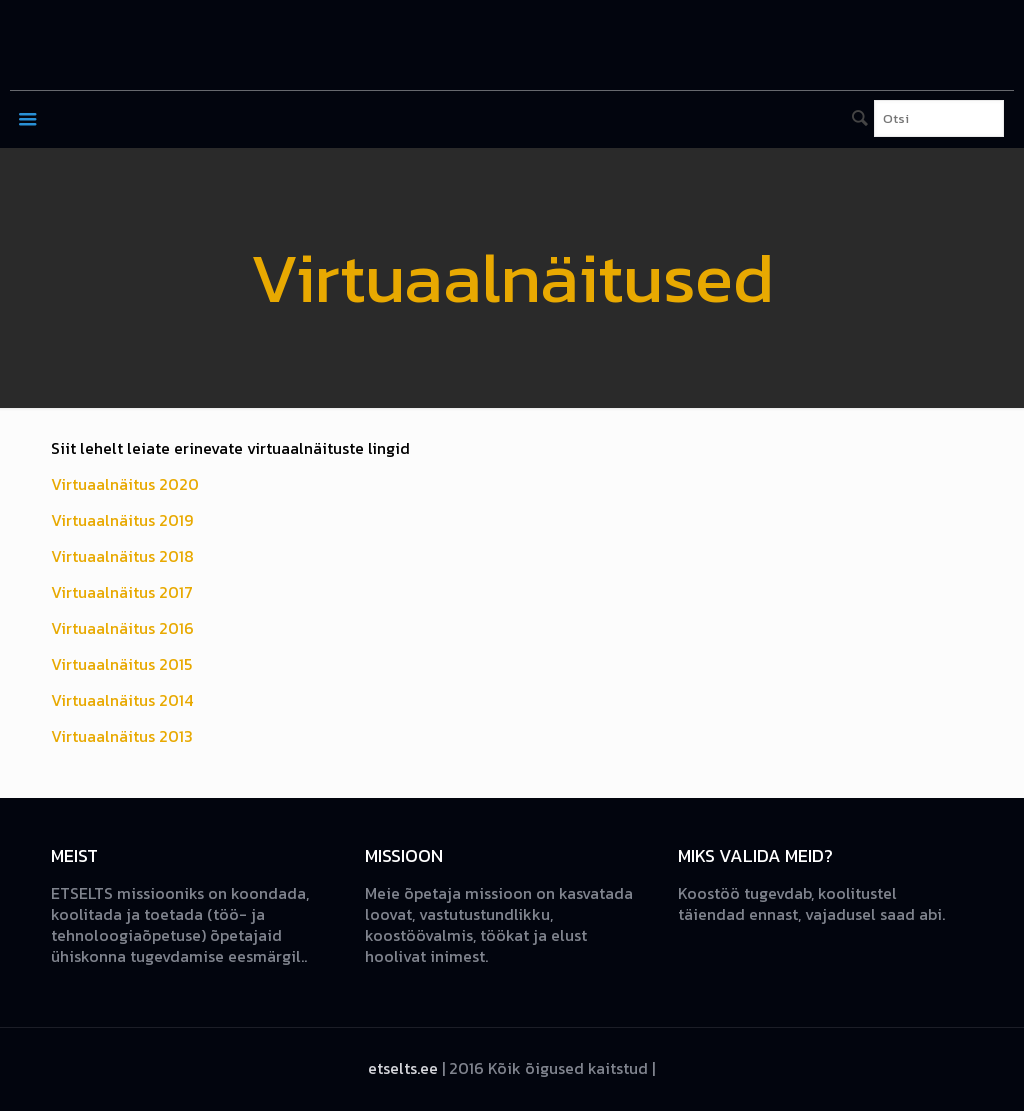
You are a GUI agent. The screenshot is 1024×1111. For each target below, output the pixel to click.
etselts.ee (403, 1068)
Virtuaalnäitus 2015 (121, 664)
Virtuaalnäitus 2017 (122, 592)
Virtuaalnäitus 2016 (122, 628)
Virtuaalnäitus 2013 (122, 736)
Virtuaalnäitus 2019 (122, 520)
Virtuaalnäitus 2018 (122, 556)
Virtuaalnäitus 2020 (125, 484)
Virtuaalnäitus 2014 (122, 700)
